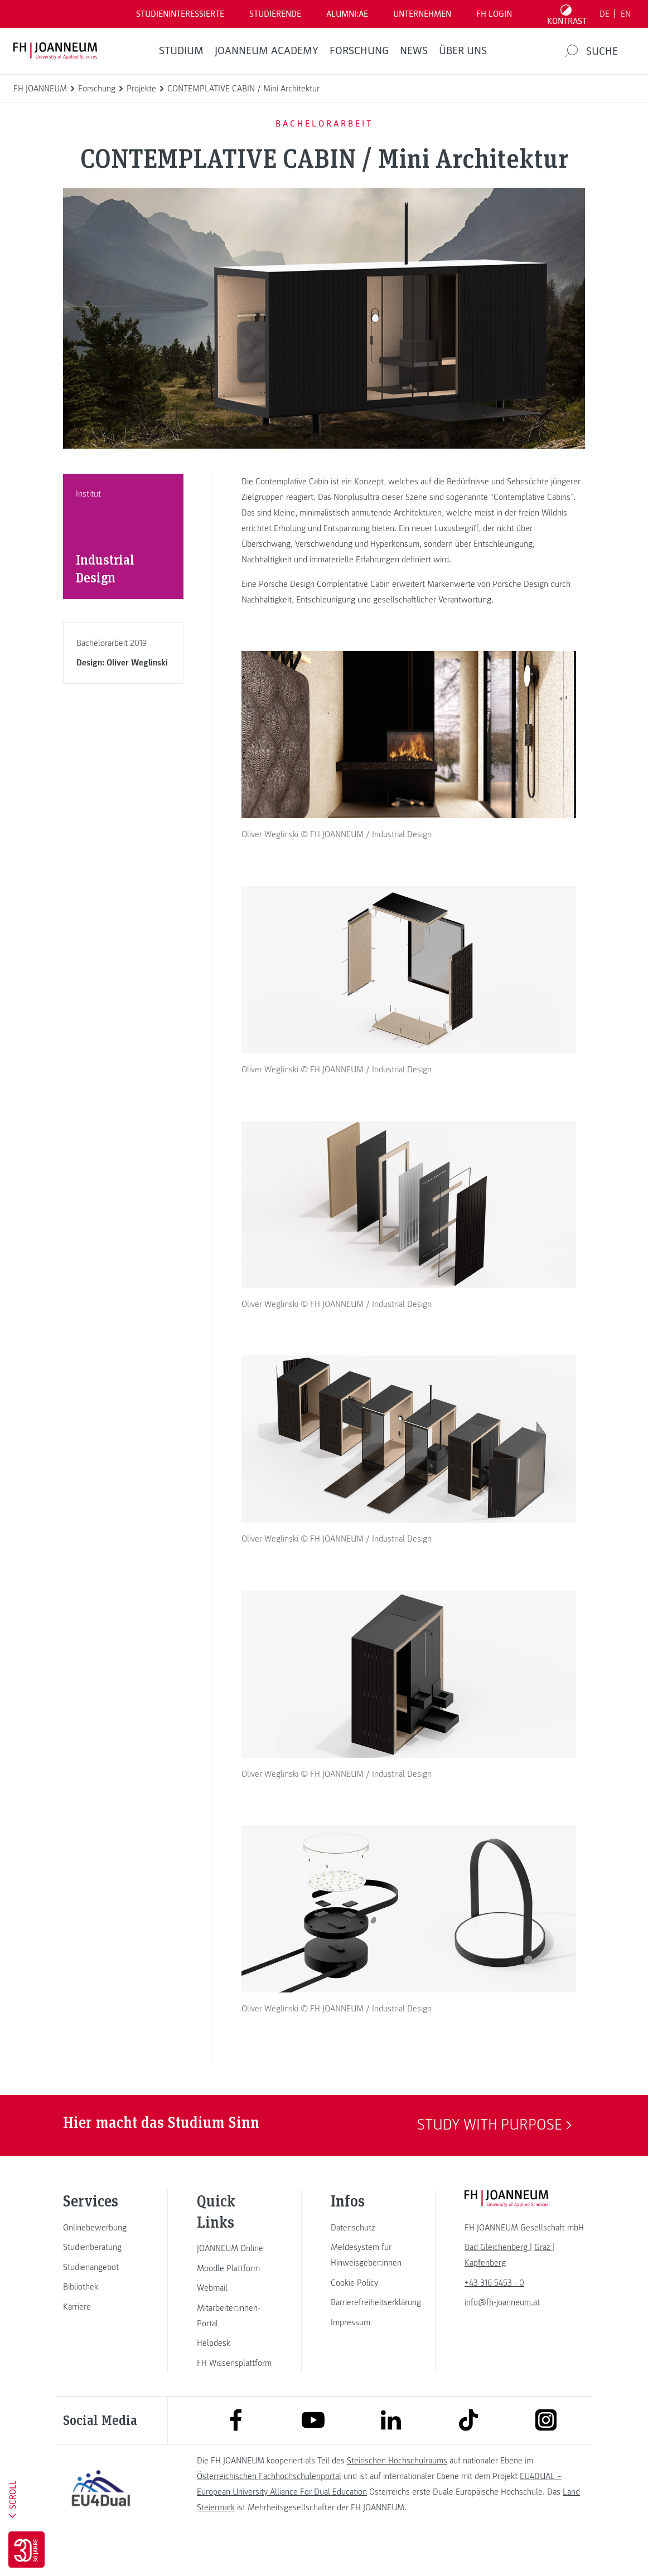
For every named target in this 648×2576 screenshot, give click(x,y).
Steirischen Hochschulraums (397, 2487)
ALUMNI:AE (347, 14)
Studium (181, 50)
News (414, 50)
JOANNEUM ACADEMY (266, 50)
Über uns (463, 50)
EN (626, 14)
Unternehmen (422, 14)
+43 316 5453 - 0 (494, 2309)
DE (604, 14)
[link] (101, 2254)
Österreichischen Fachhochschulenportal (269, 2503)
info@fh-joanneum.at (502, 2329)
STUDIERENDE (275, 14)
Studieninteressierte (180, 14)
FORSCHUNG (359, 50)
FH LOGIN (494, 14)
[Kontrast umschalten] (567, 14)
